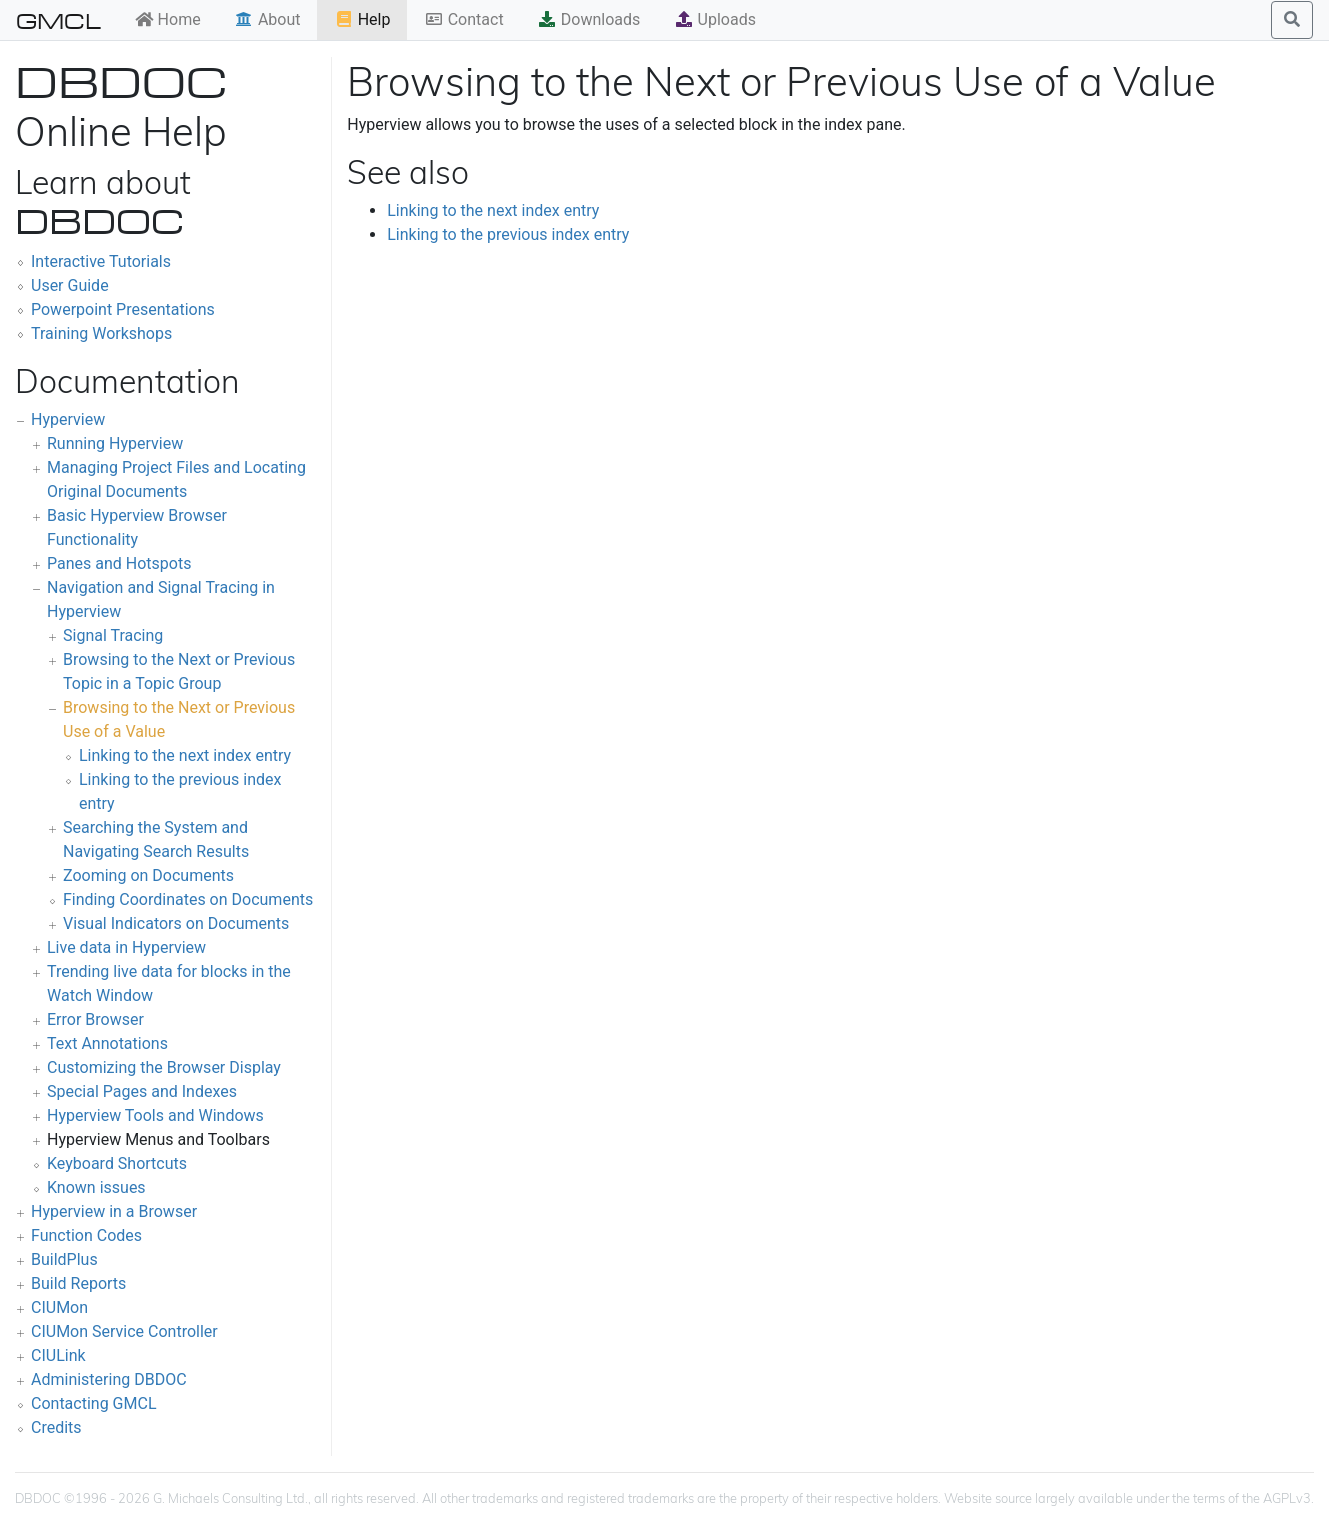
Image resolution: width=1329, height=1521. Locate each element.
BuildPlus (64, 1259)
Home (167, 19)
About (267, 19)
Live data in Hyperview (126, 947)
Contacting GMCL (94, 1403)
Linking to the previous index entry (508, 234)
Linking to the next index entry (185, 755)
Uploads (715, 19)
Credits (56, 1427)
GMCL (58, 20)
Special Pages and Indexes (142, 1091)
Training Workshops (101, 333)
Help (362, 19)
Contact (464, 19)
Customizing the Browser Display (164, 1067)
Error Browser (95, 1019)
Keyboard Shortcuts (117, 1163)
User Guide (70, 285)
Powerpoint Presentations (123, 309)
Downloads (588, 19)
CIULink (58, 1355)
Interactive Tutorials (101, 261)
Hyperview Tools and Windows (155, 1115)
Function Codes (86, 1235)
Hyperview (68, 419)
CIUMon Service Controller (124, 1331)
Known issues (96, 1187)
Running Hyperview (115, 443)
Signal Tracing (113, 635)
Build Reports (78, 1283)
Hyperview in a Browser (114, 1211)
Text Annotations (107, 1043)
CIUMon (59, 1307)
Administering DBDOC (109, 1379)
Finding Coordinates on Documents (188, 899)
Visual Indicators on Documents (176, 923)
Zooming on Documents (148, 875)
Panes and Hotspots (119, 563)
